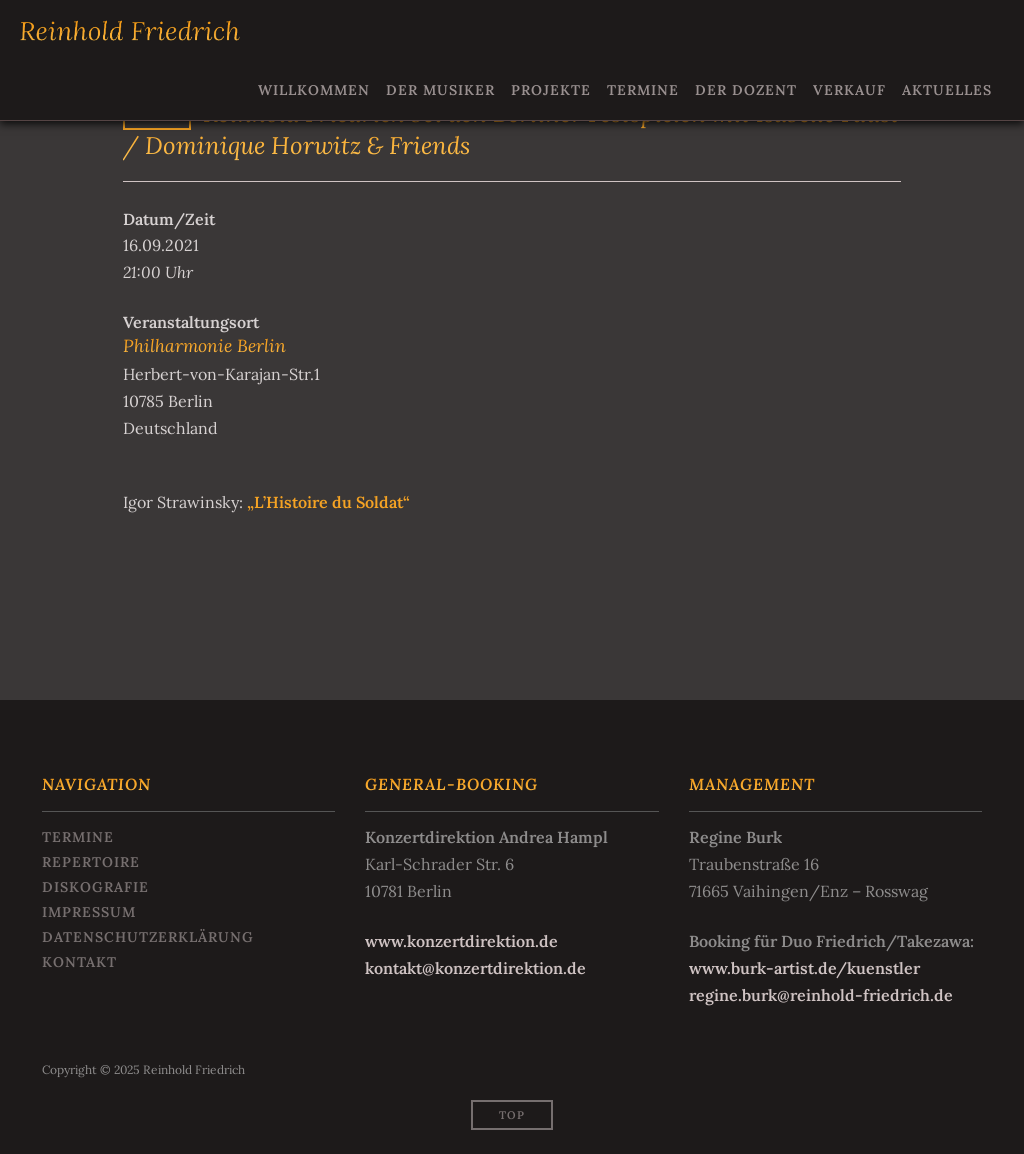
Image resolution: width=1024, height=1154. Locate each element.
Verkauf (849, 90)
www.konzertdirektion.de (461, 941)
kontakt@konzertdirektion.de (475, 968)
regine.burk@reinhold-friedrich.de (821, 995)
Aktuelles (947, 90)
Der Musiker (440, 90)
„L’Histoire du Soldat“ (326, 502)
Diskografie (95, 887)
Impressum (89, 912)
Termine (643, 90)
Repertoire (91, 862)
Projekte (551, 90)
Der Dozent (746, 90)
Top (512, 1115)
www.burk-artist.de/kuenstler (804, 968)
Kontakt (79, 962)
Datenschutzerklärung (148, 937)
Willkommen (314, 90)
